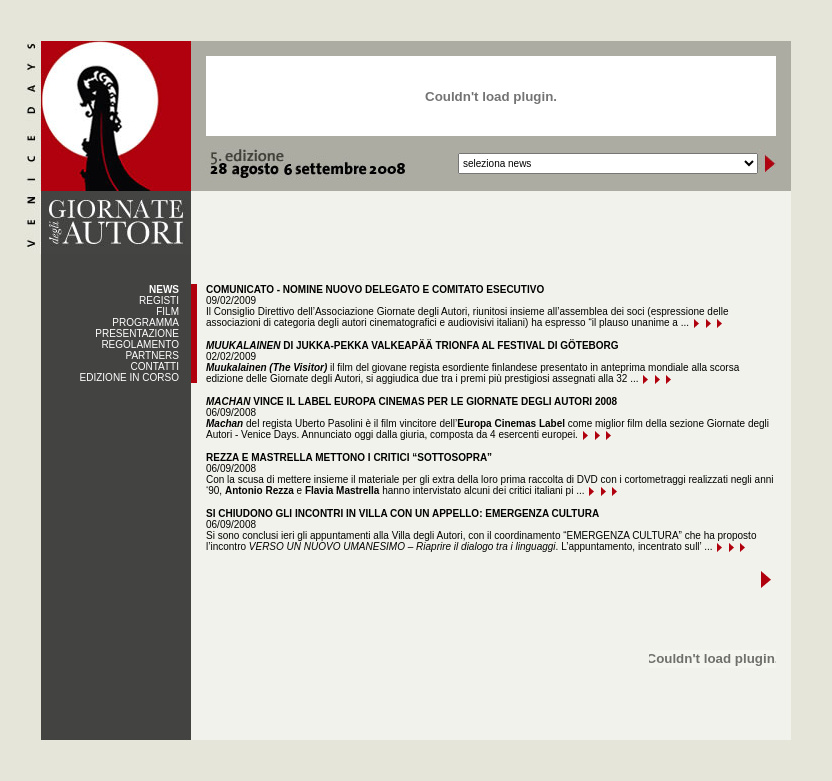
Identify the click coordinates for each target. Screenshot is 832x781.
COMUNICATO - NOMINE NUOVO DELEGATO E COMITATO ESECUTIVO (375, 289)
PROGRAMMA (145, 322)
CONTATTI (154, 366)
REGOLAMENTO (140, 344)
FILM (167, 311)
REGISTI (159, 300)
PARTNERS (152, 355)
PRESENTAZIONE (137, 333)
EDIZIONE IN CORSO (129, 377)
